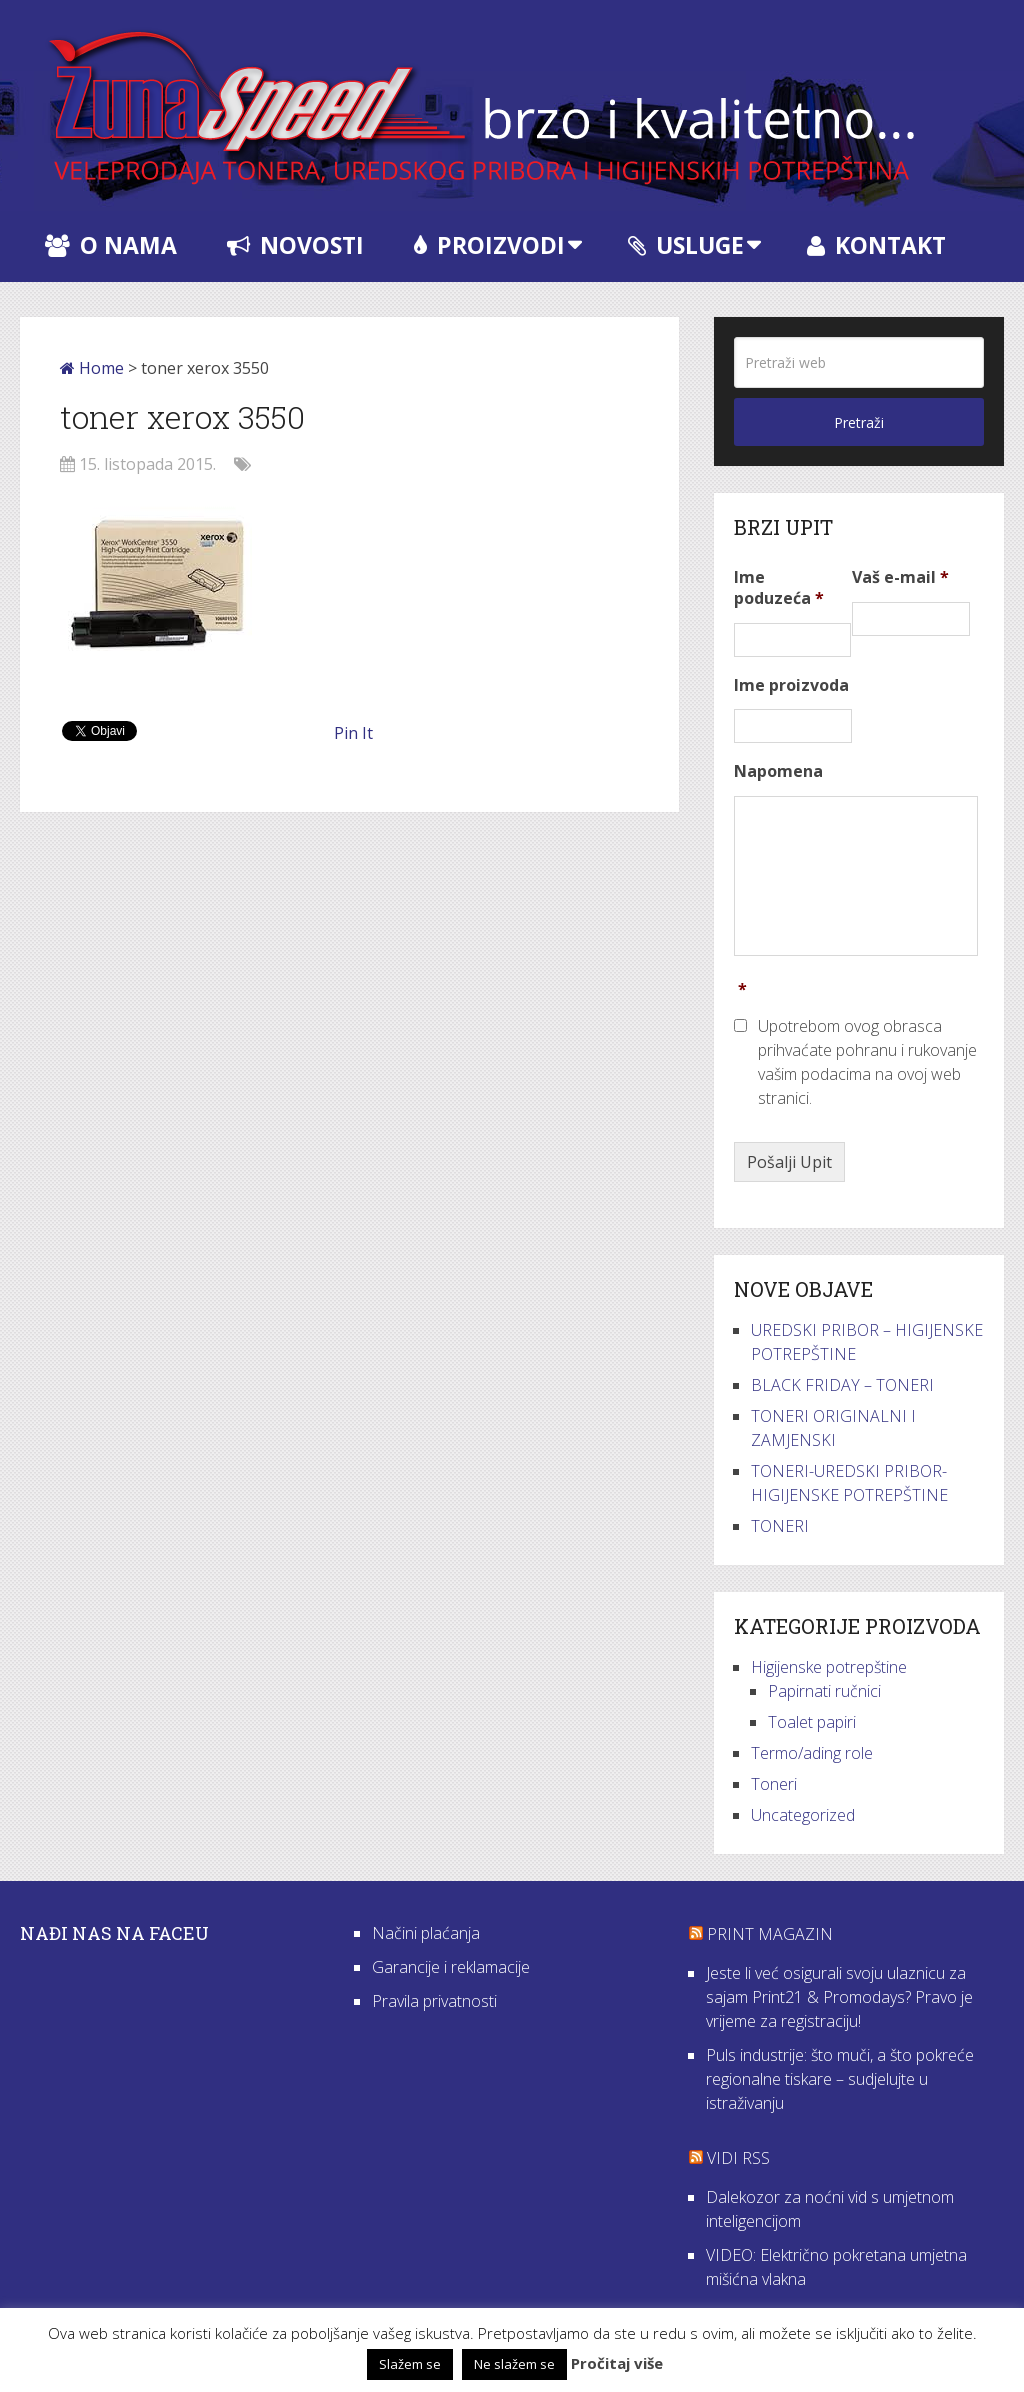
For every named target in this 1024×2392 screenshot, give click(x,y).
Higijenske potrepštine (829, 1667)
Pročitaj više (617, 2363)
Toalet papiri (812, 1722)
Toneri (774, 1784)
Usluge (686, 245)
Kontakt (876, 245)
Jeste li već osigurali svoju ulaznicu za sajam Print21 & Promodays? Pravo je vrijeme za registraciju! (839, 1997)
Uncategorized (803, 1815)
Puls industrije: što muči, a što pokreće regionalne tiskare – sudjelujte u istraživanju (840, 2079)
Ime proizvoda (791, 685)
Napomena (778, 771)
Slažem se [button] (410, 2364)
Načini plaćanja (426, 1933)
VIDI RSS (738, 2158)
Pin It (353, 733)
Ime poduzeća (779, 588)
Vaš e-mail (900, 577)
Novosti (295, 245)
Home (92, 368)
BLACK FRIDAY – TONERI (842, 1385)
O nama (111, 245)
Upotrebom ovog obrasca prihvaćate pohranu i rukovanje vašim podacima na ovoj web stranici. (867, 1062)
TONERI (780, 1526)
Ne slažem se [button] (514, 2364)
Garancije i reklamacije (451, 1967)
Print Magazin (770, 1934)
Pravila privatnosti (434, 2001)
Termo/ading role (812, 1753)
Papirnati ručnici (824, 1691)
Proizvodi (489, 245)
